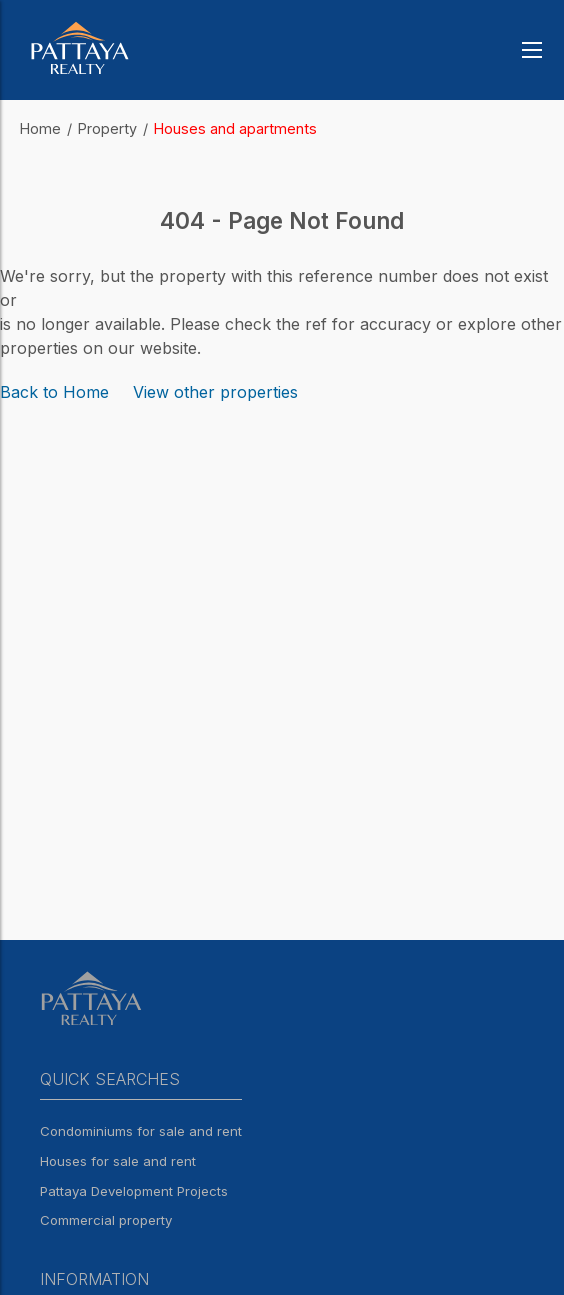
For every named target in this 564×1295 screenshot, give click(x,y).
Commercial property (106, 1220)
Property (107, 128)
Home (40, 128)
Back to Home (54, 392)
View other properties (215, 392)
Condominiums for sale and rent (141, 1131)
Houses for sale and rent (118, 1161)
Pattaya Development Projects (134, 1191)
